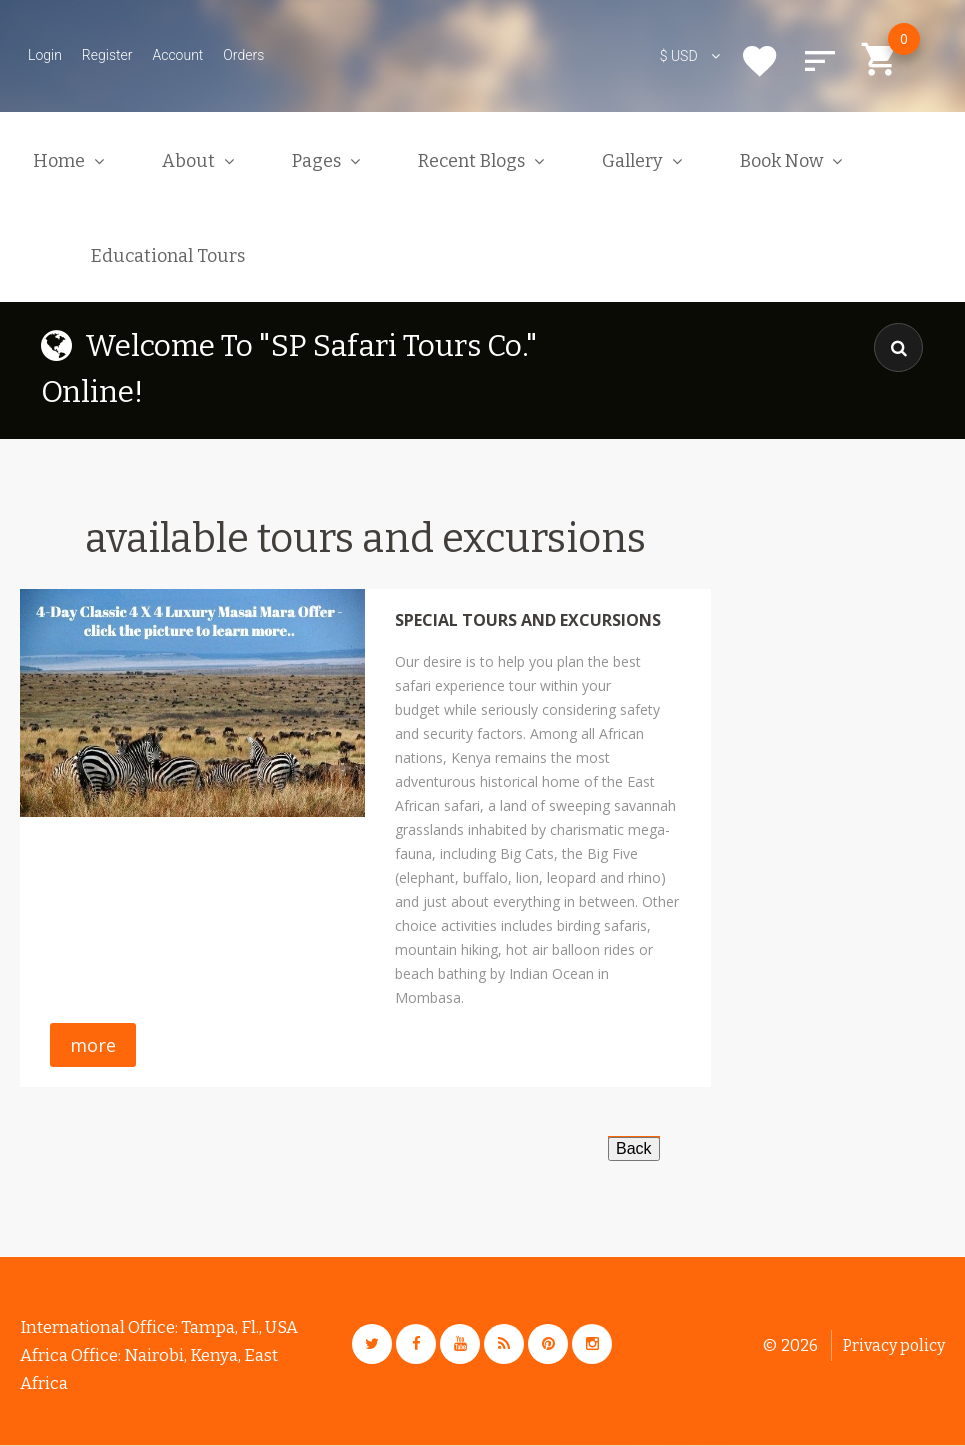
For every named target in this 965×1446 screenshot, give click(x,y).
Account (177, 55)
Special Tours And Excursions (528, 620)
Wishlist (760, 61)
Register (107, 55)
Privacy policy (894, 1345)
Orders (243, 55)
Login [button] (45, 55)
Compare (820, 61)
